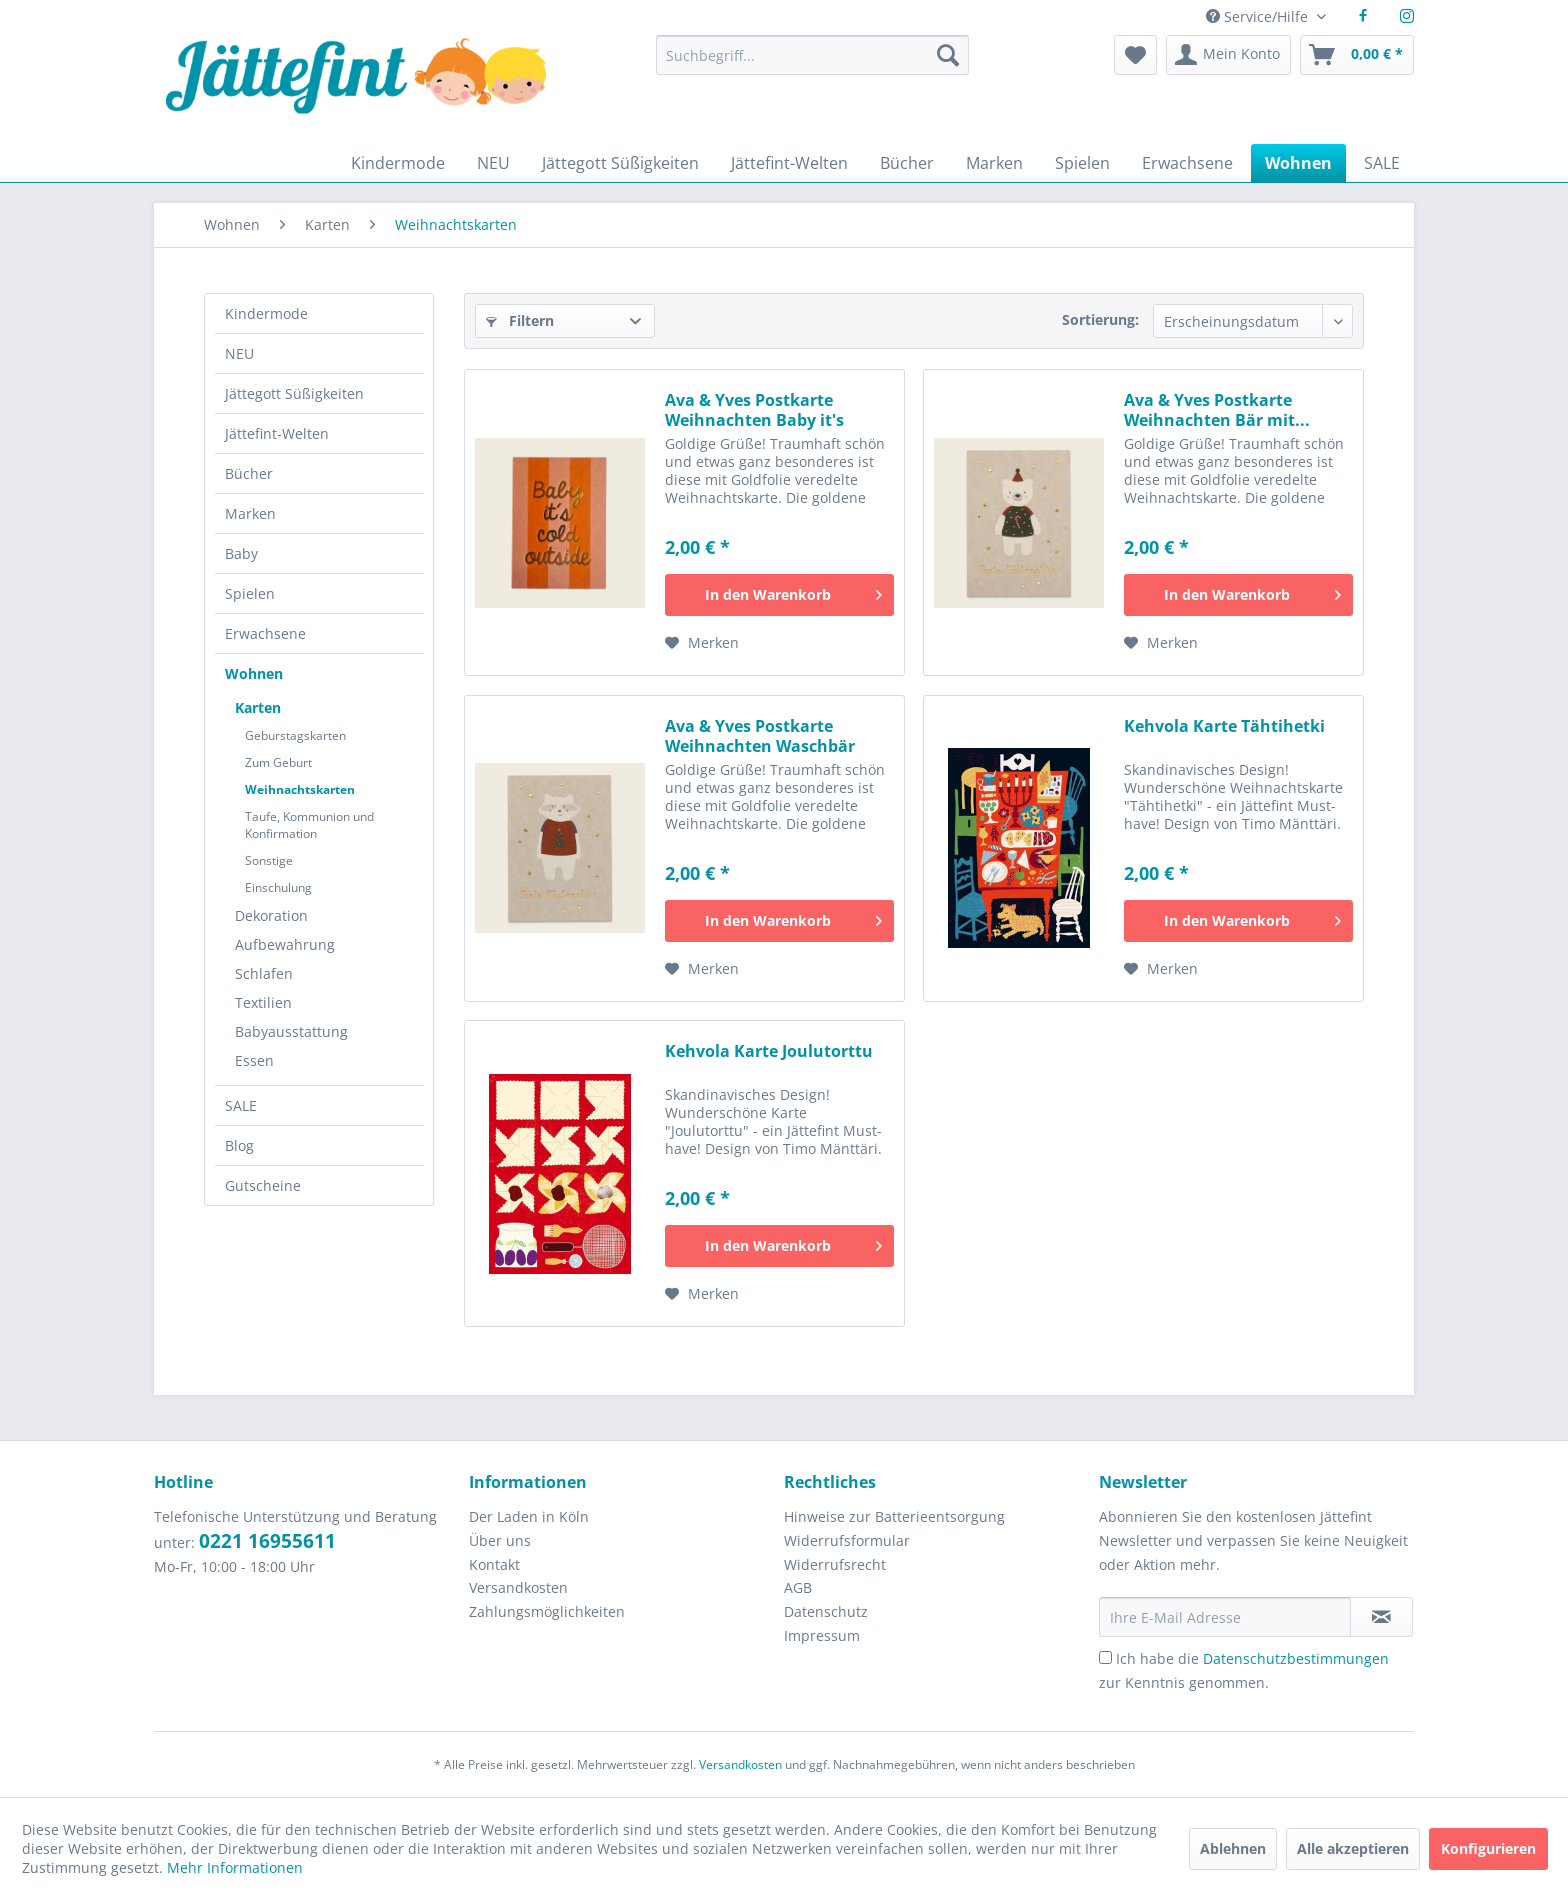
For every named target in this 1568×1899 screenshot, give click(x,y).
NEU (239, 353)
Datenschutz (826, 1611)
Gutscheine (263, 1185)
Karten (258, 707)
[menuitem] (812, 64)
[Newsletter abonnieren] (1381, 1617)
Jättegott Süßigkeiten (294, 393)
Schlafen (264, 973)
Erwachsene (265, 633)
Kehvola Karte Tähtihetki (1224, 726)
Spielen (250, 593)
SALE (241, 1105)
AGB (798, 1587)
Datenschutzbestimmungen (1296, 1658)
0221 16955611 (267, 1541)
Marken (250, 513)
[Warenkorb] (1357, 55)
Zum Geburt (278, 762)
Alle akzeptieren (1353, 1848)
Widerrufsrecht (835, 1564)
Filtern (520, 320)
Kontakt (494, 1564)
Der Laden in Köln (529, 1516)
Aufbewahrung (285, 944)
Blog (239, 1145)
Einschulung (278, 887)
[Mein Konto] (1228, 55)
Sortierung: (1100, 319)
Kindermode (266, 313)
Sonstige (269, 860)
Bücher (249, 473)
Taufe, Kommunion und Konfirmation (309, 825)
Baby (241, 553)
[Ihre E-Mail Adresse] (1225, 1617)
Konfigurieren (1488, 1848)
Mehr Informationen (235, 1867)
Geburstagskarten (295, 735)
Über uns (500, 1540)
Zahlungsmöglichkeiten (547, 1611)
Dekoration (271, 915)
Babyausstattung (291, 1031)
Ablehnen (1233, 1848)
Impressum (822, 1635)
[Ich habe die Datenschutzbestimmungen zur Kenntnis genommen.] (1105, 1657)
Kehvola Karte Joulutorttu (769, 1051)
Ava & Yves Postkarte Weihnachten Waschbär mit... (760, 736)
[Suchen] (948, 55)
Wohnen (254, 673)
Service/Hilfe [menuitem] (1259, 16)
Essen (254, 1060)
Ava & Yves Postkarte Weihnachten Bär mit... (1217, 410)
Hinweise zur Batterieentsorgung (894, 1516)
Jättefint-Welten (277, 433)
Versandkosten (518, 1587)
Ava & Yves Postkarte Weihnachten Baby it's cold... (754, 410)
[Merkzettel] (1135, 55)
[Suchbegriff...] (812, 55)
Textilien (263, 1002)
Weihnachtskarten (300, 789)
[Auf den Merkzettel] (702, 643)
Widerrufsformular (847, 1540)
